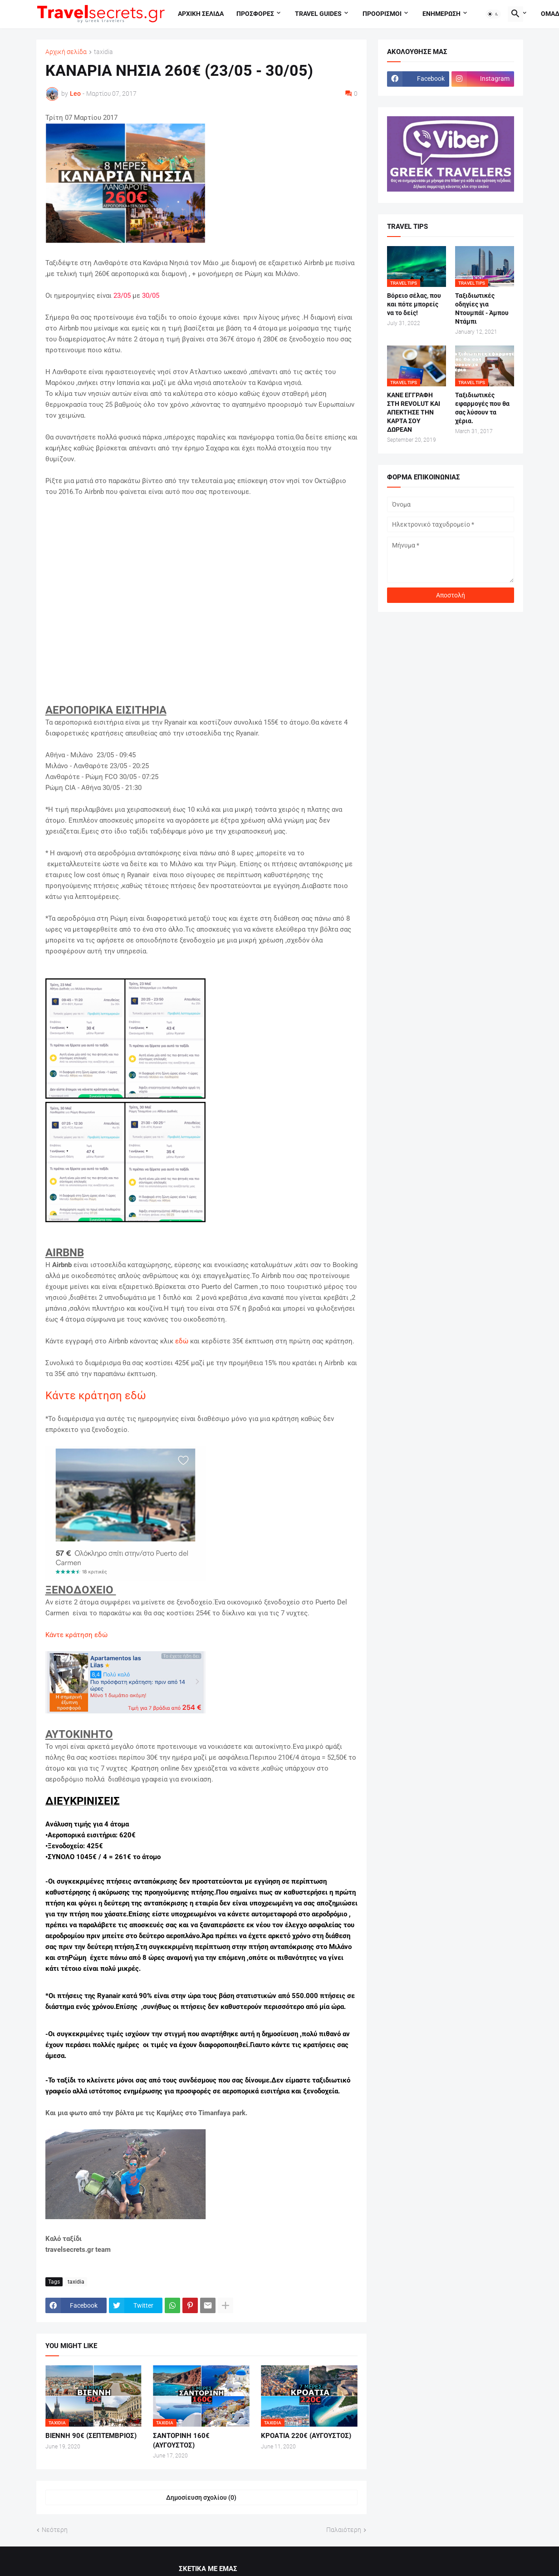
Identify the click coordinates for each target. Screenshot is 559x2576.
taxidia (103, 52)
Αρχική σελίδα (66, 52)
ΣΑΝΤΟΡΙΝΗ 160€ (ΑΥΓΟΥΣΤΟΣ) (181, 2440)
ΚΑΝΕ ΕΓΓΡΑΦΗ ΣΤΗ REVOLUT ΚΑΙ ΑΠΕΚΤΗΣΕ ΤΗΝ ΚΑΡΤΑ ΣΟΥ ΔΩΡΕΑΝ (413, 412)
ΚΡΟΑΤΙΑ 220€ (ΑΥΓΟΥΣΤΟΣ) (306, 2436)
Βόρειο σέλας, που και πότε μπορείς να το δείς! (414, 304)
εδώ (181, 1341)
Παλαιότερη (343, 2529)
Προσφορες (255, 13)
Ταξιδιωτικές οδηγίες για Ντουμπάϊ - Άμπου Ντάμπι (482, 308)
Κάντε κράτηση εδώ (95, 1395)
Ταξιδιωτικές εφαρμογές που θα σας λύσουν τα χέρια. (482, 407)
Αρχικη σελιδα (201, 13)
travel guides (318, 13)
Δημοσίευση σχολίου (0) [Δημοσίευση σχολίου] (201, 2497)
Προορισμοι (382, 13)
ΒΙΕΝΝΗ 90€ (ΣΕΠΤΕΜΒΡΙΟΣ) (91, 2436)
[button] (493, 14)
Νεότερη (55, 2529)
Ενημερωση (441, 13)
